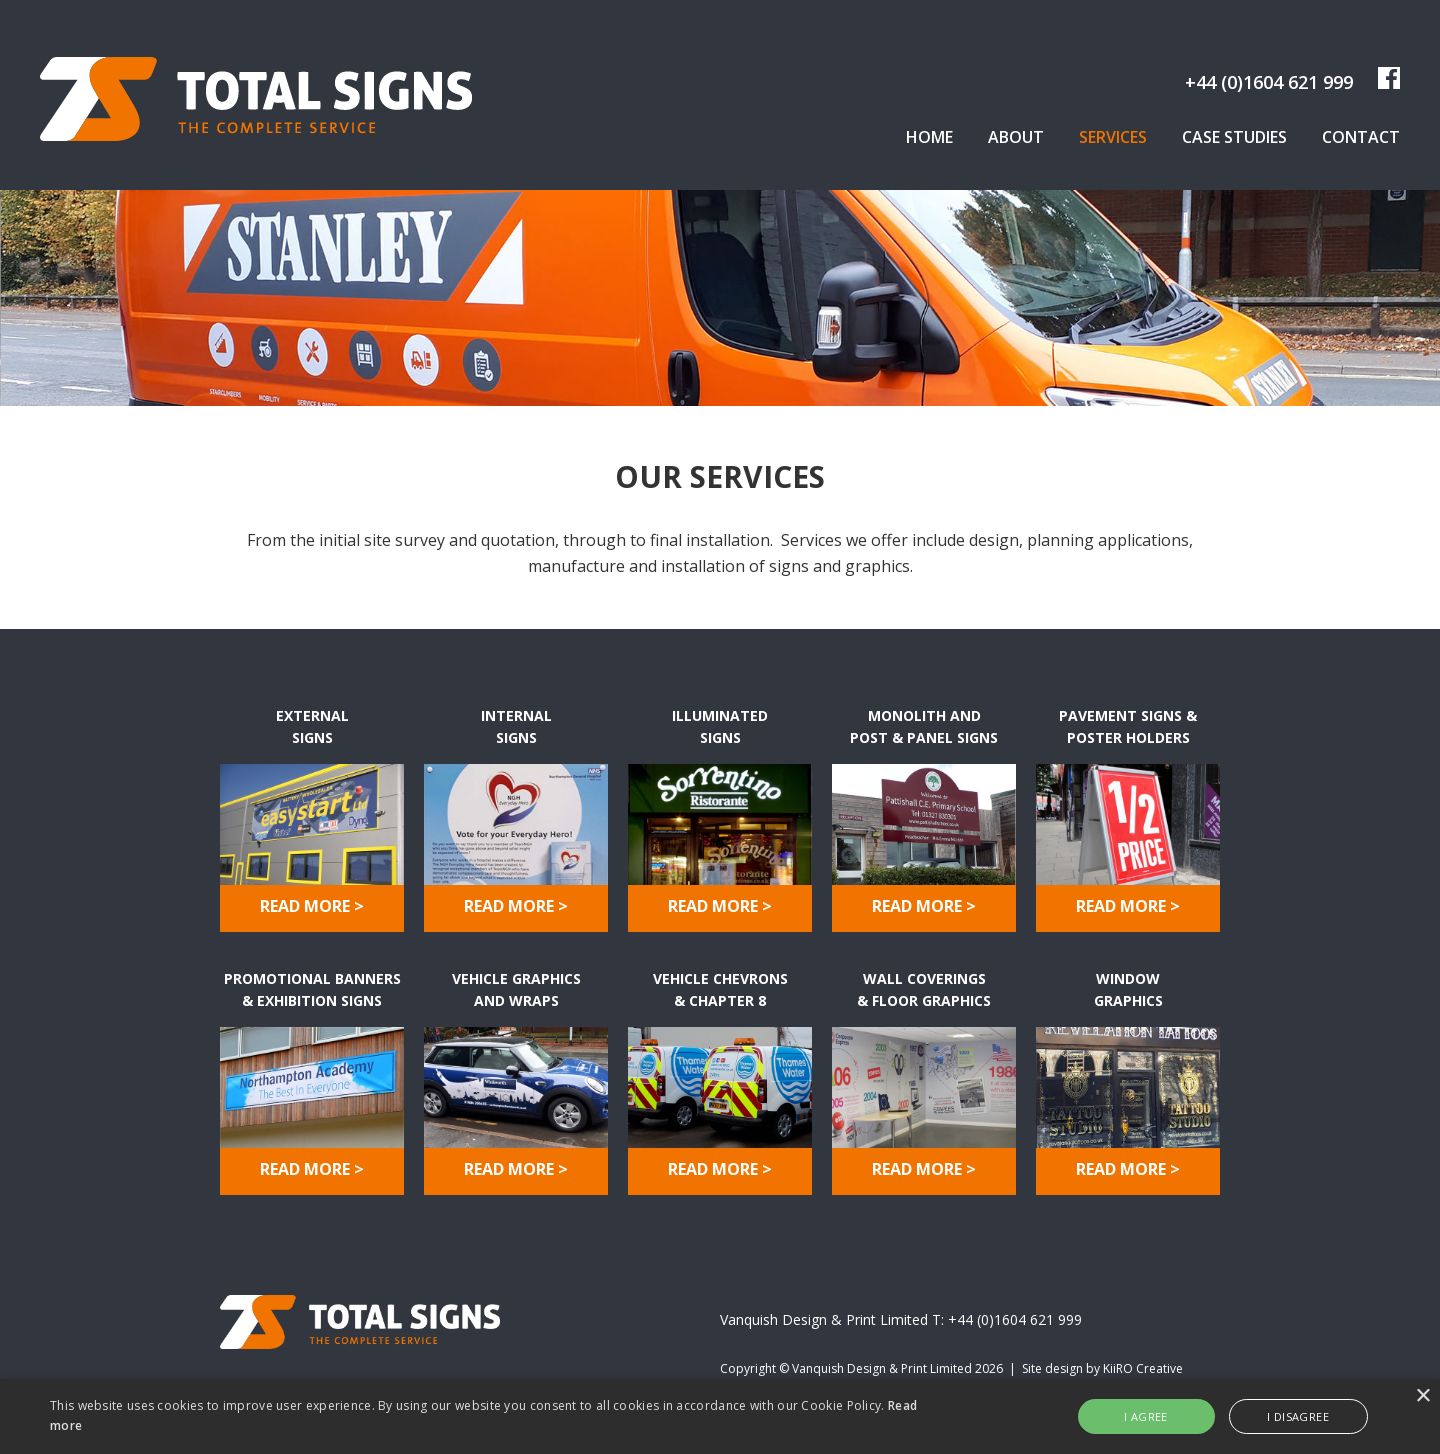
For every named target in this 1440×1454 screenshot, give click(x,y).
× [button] (1422, 1396)
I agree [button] (1146, 1416)
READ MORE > (312, 906)
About (1016, 137)
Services (1113, 137)
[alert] (720, 1416)
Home (929, 137)
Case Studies (1234, 137)
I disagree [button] (1298, 1416)
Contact (1361, 137)
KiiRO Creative (1143, 1368)
